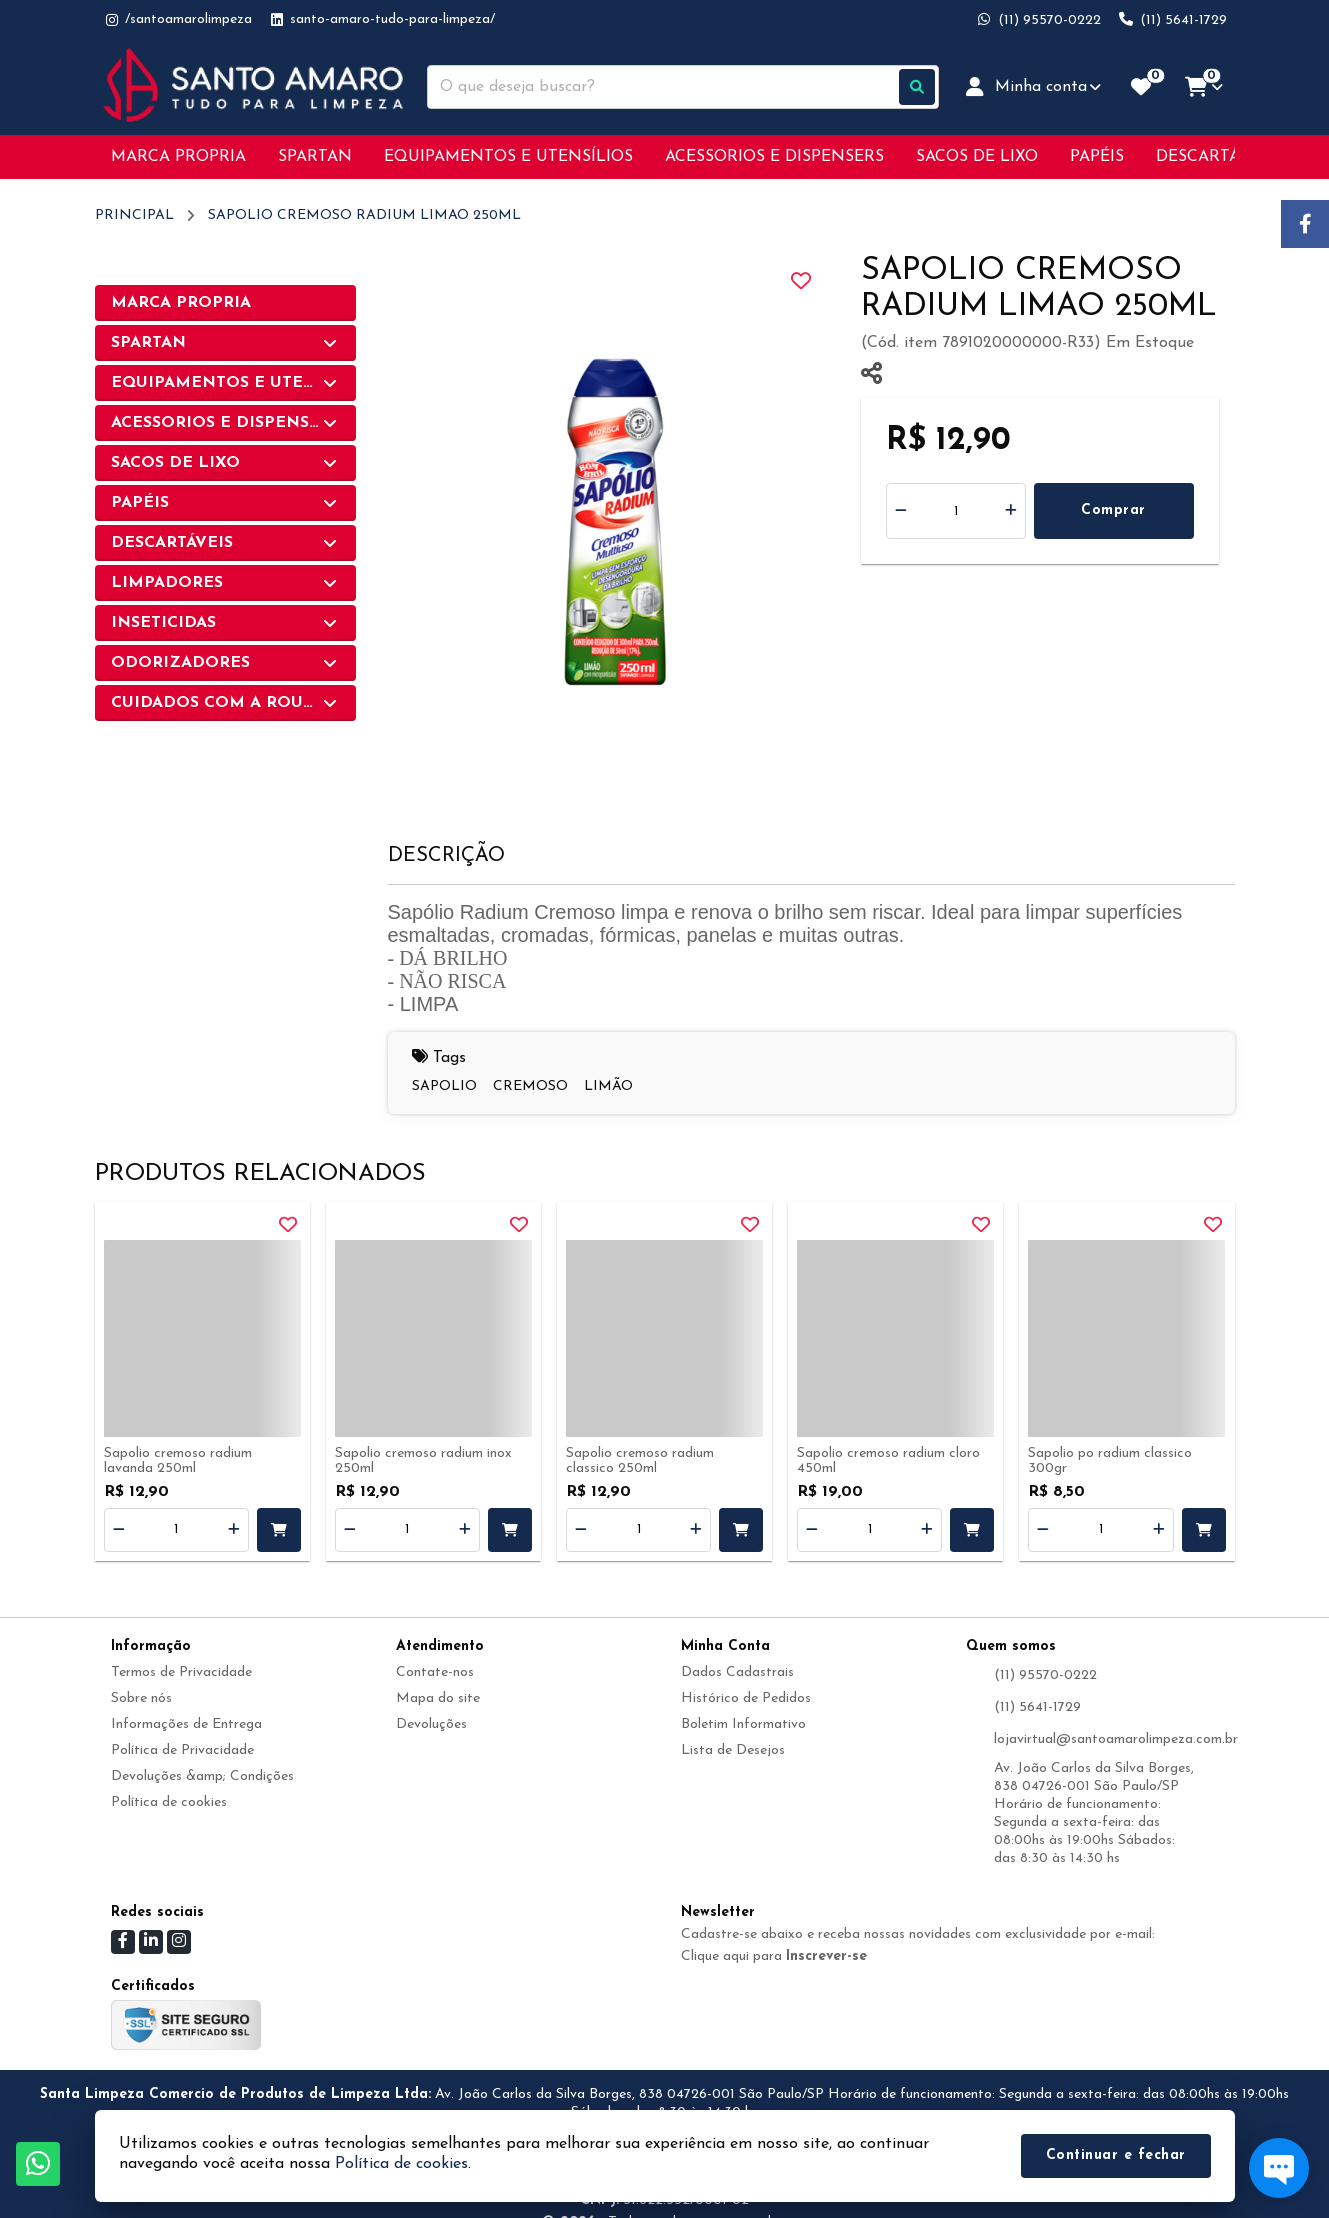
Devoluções (431, 1724)
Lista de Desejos (733, 1750)
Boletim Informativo (743, 1724)
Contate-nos (435, 1672)
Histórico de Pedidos (746, 1698)
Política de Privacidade (182, 1750)
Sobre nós (141, 1698)
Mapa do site (438, 1698)
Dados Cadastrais (737, 1672)
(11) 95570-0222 (1045, 1675)
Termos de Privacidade (181, 1672)
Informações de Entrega (186, 1724)
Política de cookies (169, 1802)
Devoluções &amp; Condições (202, 1776)
